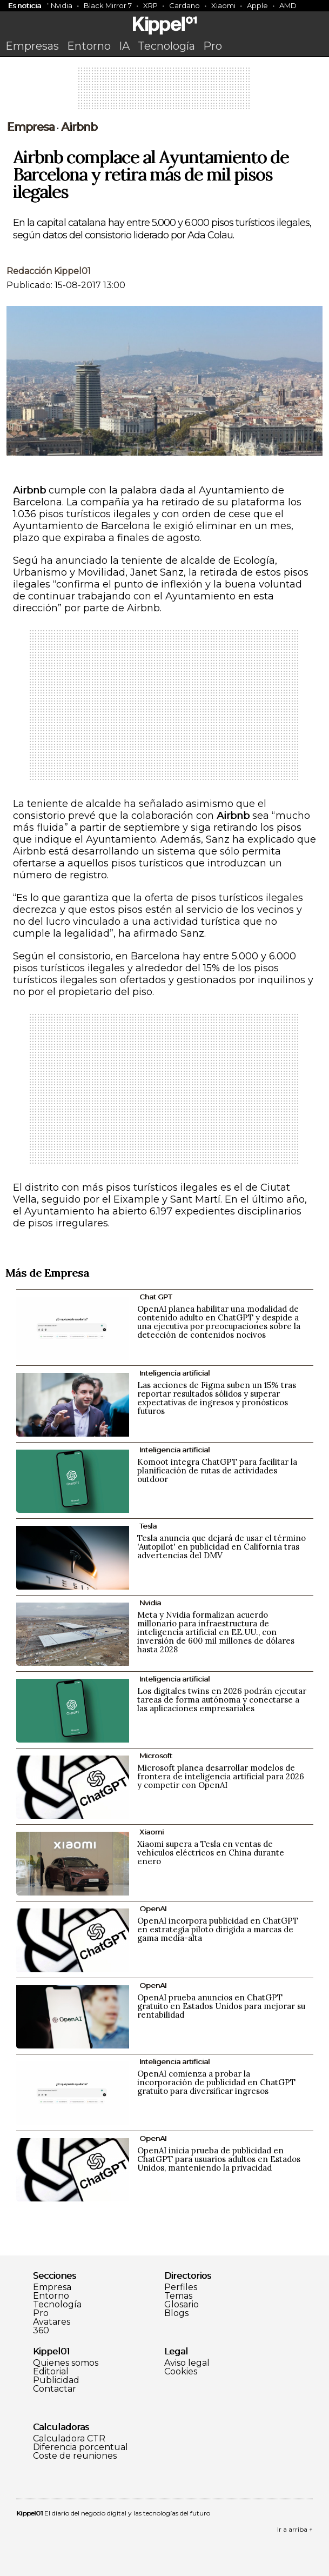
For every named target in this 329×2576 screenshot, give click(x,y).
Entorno (89, 45)
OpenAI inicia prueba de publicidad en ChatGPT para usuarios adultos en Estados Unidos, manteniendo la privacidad (218, 2159)
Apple (257, 5)
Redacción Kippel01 (48, 271)
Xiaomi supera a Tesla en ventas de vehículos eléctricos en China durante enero (210, 1852)
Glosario (181, 2304)
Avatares (51, 2322)
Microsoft (155, 1755)
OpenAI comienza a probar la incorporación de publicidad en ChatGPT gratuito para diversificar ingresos (216, 2082)
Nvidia (61, 5)
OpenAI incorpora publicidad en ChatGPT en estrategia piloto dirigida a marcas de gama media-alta (217, 1929)
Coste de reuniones (75, 2456)
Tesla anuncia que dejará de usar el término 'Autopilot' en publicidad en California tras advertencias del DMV (221, 1546)
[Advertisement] (164, 92)
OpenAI (152, 1908)
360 (41, 2330)
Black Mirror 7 (108, 5)
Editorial (51, 2371)
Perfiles (180, 2287)
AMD (288, 5)
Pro (212, 45)
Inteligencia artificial (174, 1373)
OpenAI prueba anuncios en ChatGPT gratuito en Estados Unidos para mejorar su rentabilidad (221, 2006)
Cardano (184, 5)
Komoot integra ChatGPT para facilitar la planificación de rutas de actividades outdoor (217, 1470)
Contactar (54, 2389)
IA (124, 45)
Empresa (30, 127)
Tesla (148, 1525)
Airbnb (79, 127)
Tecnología (166, 45)
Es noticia (24, 5)
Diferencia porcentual (80, 2447)
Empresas (32, 45)
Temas (178, 2296)
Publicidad (56, 2380)
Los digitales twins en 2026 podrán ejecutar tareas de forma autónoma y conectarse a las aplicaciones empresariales (221, 1699)
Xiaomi (223, 5)
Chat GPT (155, 1296)
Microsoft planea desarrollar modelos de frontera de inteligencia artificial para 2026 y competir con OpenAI (220, 1776)
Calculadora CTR (69, 2438)
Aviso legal (187, 2363)
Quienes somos (65, 2363)
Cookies (180, 2371)
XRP (150, 5)
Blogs (176, 2313)
